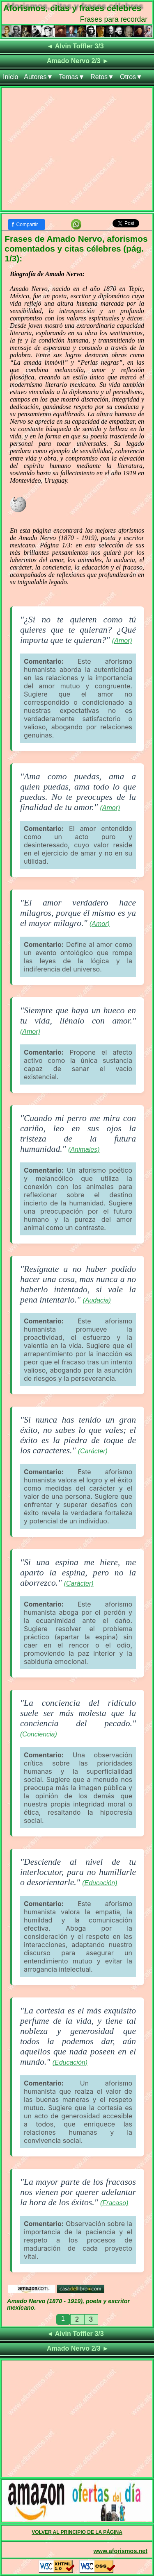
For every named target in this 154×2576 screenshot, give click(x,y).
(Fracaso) (114, 2202)
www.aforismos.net (120, 2551)
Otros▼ (131, 76)
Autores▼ (38, 76)
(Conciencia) (38, 1734)
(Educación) (99, 1882)
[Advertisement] (77, 150)
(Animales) (83, 1149)
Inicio (10, 76)
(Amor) (122, 640)
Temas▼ (72, 76)
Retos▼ (102, 76)
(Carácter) (93, 1451)
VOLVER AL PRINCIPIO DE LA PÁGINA (77, 2532)
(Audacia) (96, 1300)
